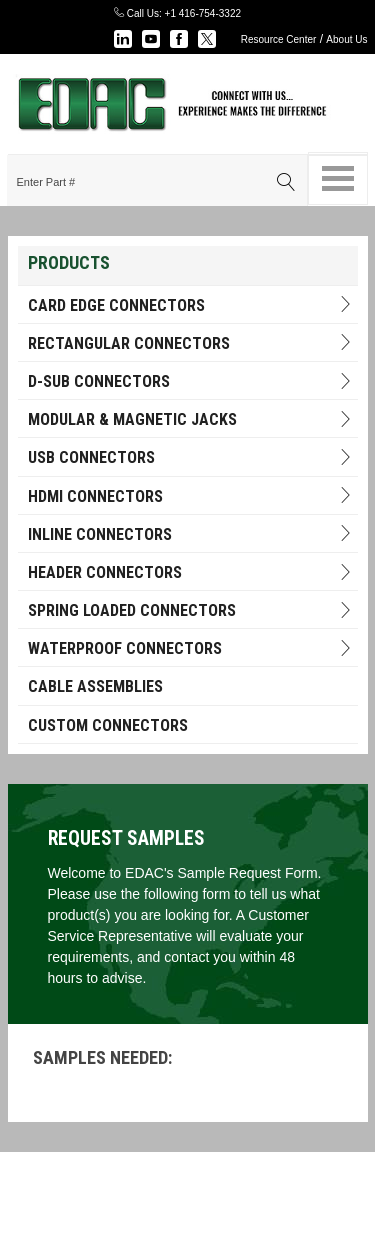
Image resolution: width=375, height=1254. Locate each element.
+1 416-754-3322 (203, 13)
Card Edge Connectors (191, 305)
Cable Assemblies (95, 686)
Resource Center (279, 39)
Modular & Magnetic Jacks (191, 419)
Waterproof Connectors (191, 648)
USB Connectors (191, 457)
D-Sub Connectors (191, 381)
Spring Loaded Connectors (191, 610)
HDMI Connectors (191, 496)
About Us (346, 39)
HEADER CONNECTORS (191, 572)
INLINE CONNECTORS (191, 534)
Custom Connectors (108, 725)
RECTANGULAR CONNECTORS (191, 343)
